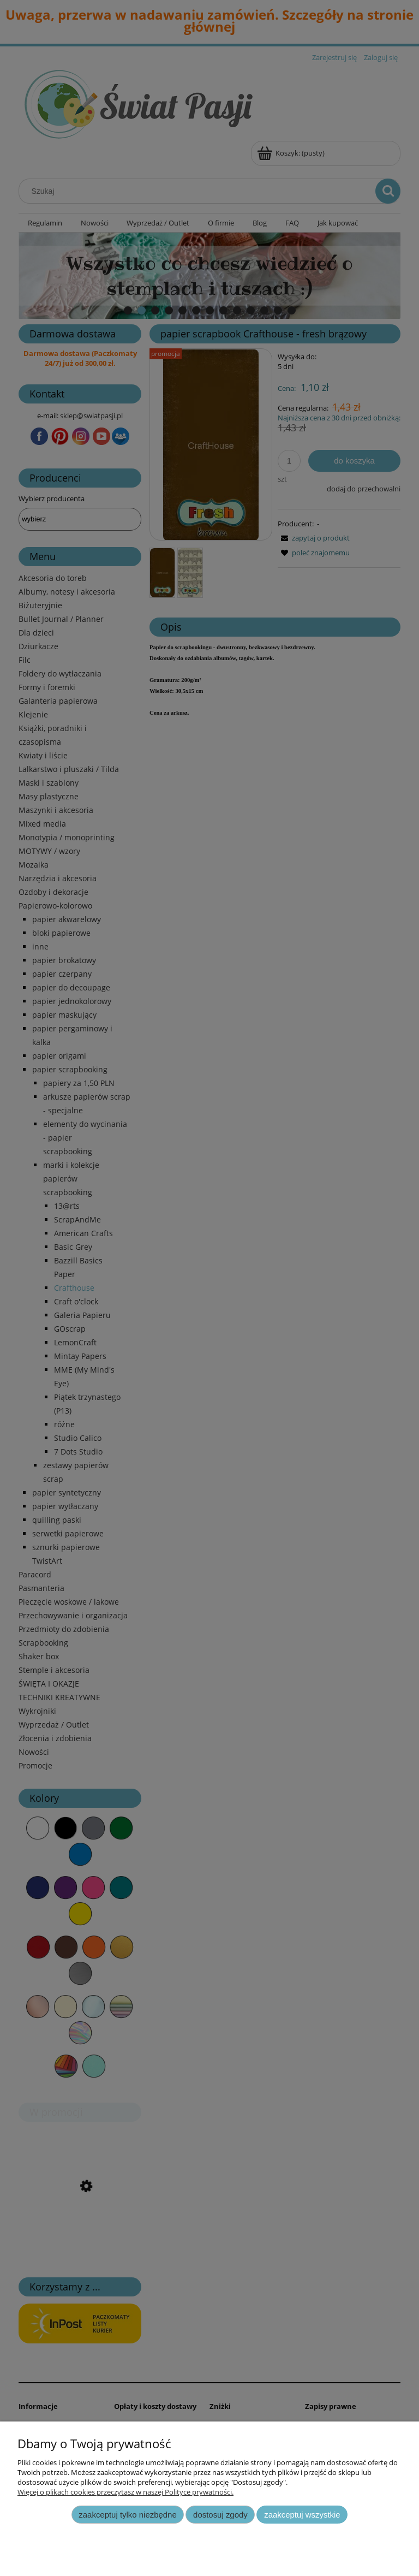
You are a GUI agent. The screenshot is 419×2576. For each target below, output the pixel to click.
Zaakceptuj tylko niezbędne (127, 2514)
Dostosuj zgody (220, 2514)
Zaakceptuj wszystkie (302, 2514)
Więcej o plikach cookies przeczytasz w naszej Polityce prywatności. (125, 2492)
